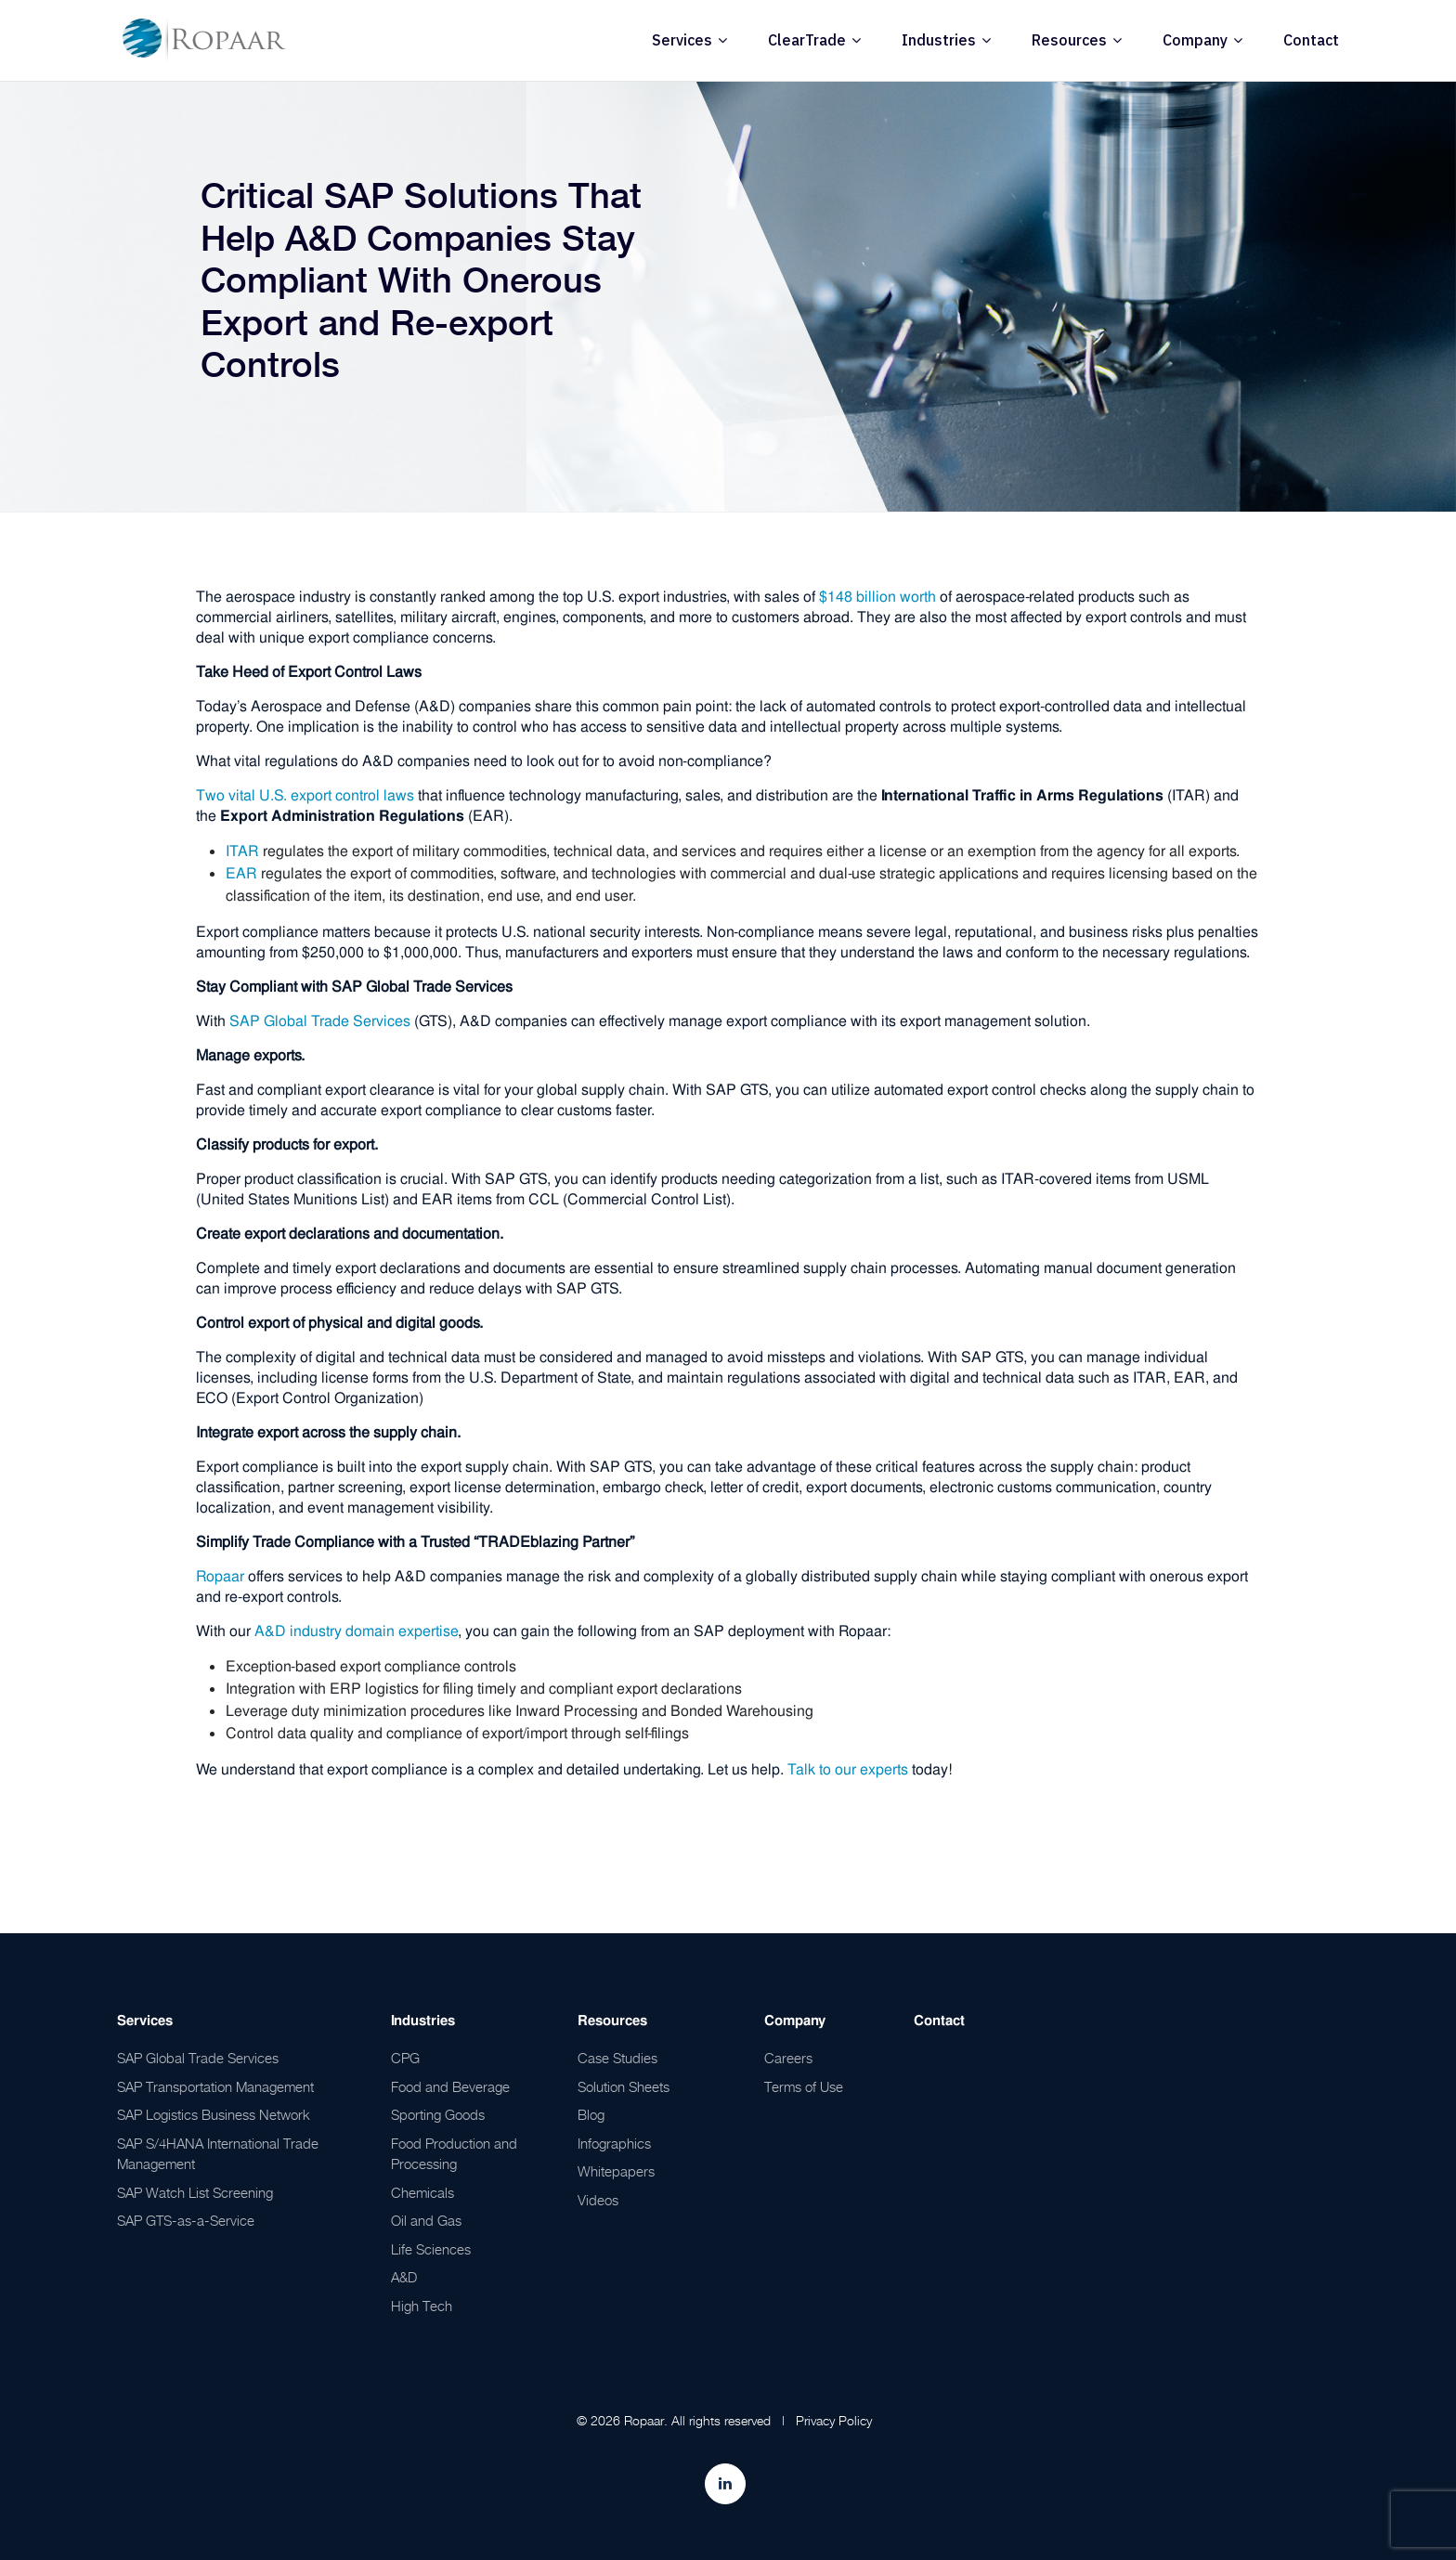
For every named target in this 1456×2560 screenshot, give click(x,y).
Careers (788, 2057)
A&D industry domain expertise (356, 1631)
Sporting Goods (438, 2114)
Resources (1069, 40)
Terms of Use (803, 2086)
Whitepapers (616, 2171)
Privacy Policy (834, 2420)
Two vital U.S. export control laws (305, 795)
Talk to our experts (847, 1769)
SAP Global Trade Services (319, 1021)
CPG (405, 2057)
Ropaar (220, 1576)
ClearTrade (807, 40)
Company (1195, 40)
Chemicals (422, 2192)
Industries (939, 40)
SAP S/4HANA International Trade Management (217, 2154)
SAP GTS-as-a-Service (185, 2220)
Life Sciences (431, 2249)
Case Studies (617, 2057)
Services (682, 40)
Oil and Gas (426, 2220)
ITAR (242, 851)
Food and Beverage (450, 2086)
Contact (1311, 40)
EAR (241, 873)
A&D (404, 2276)
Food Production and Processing (454, 2154)
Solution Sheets (624, 2086)
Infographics (614, 2143)
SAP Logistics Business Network (213, 2114)
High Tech (421, 2305)
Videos (598, 2199)
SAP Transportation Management (215, 2086)
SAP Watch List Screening (195, 2192)
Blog (591, 2114)
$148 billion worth (877, 596)
